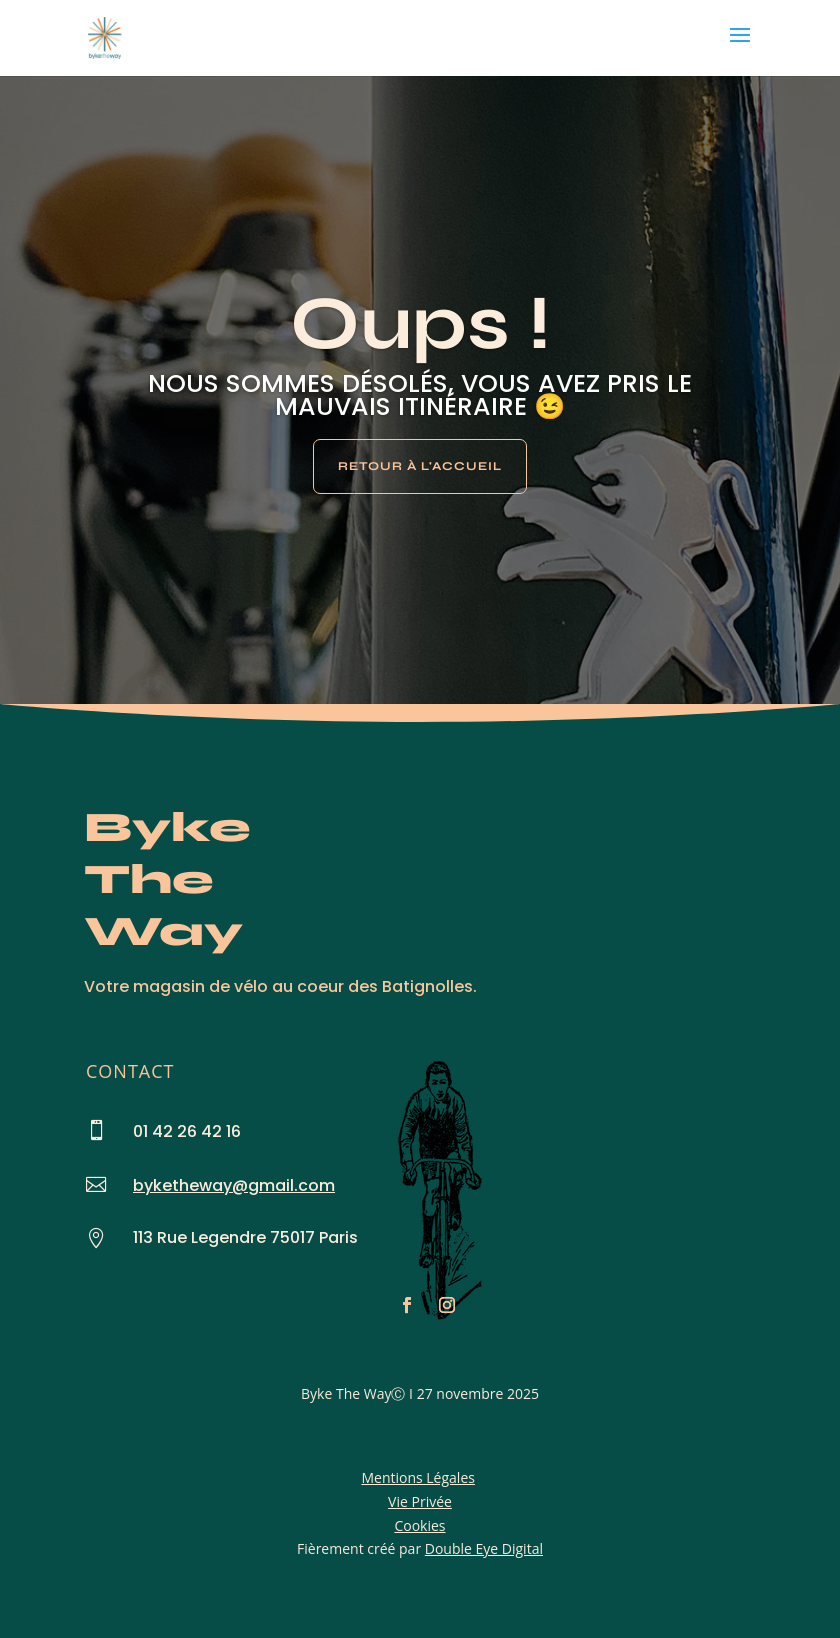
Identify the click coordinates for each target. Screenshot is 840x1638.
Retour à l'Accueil (420, 466)
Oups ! (420, 323)
